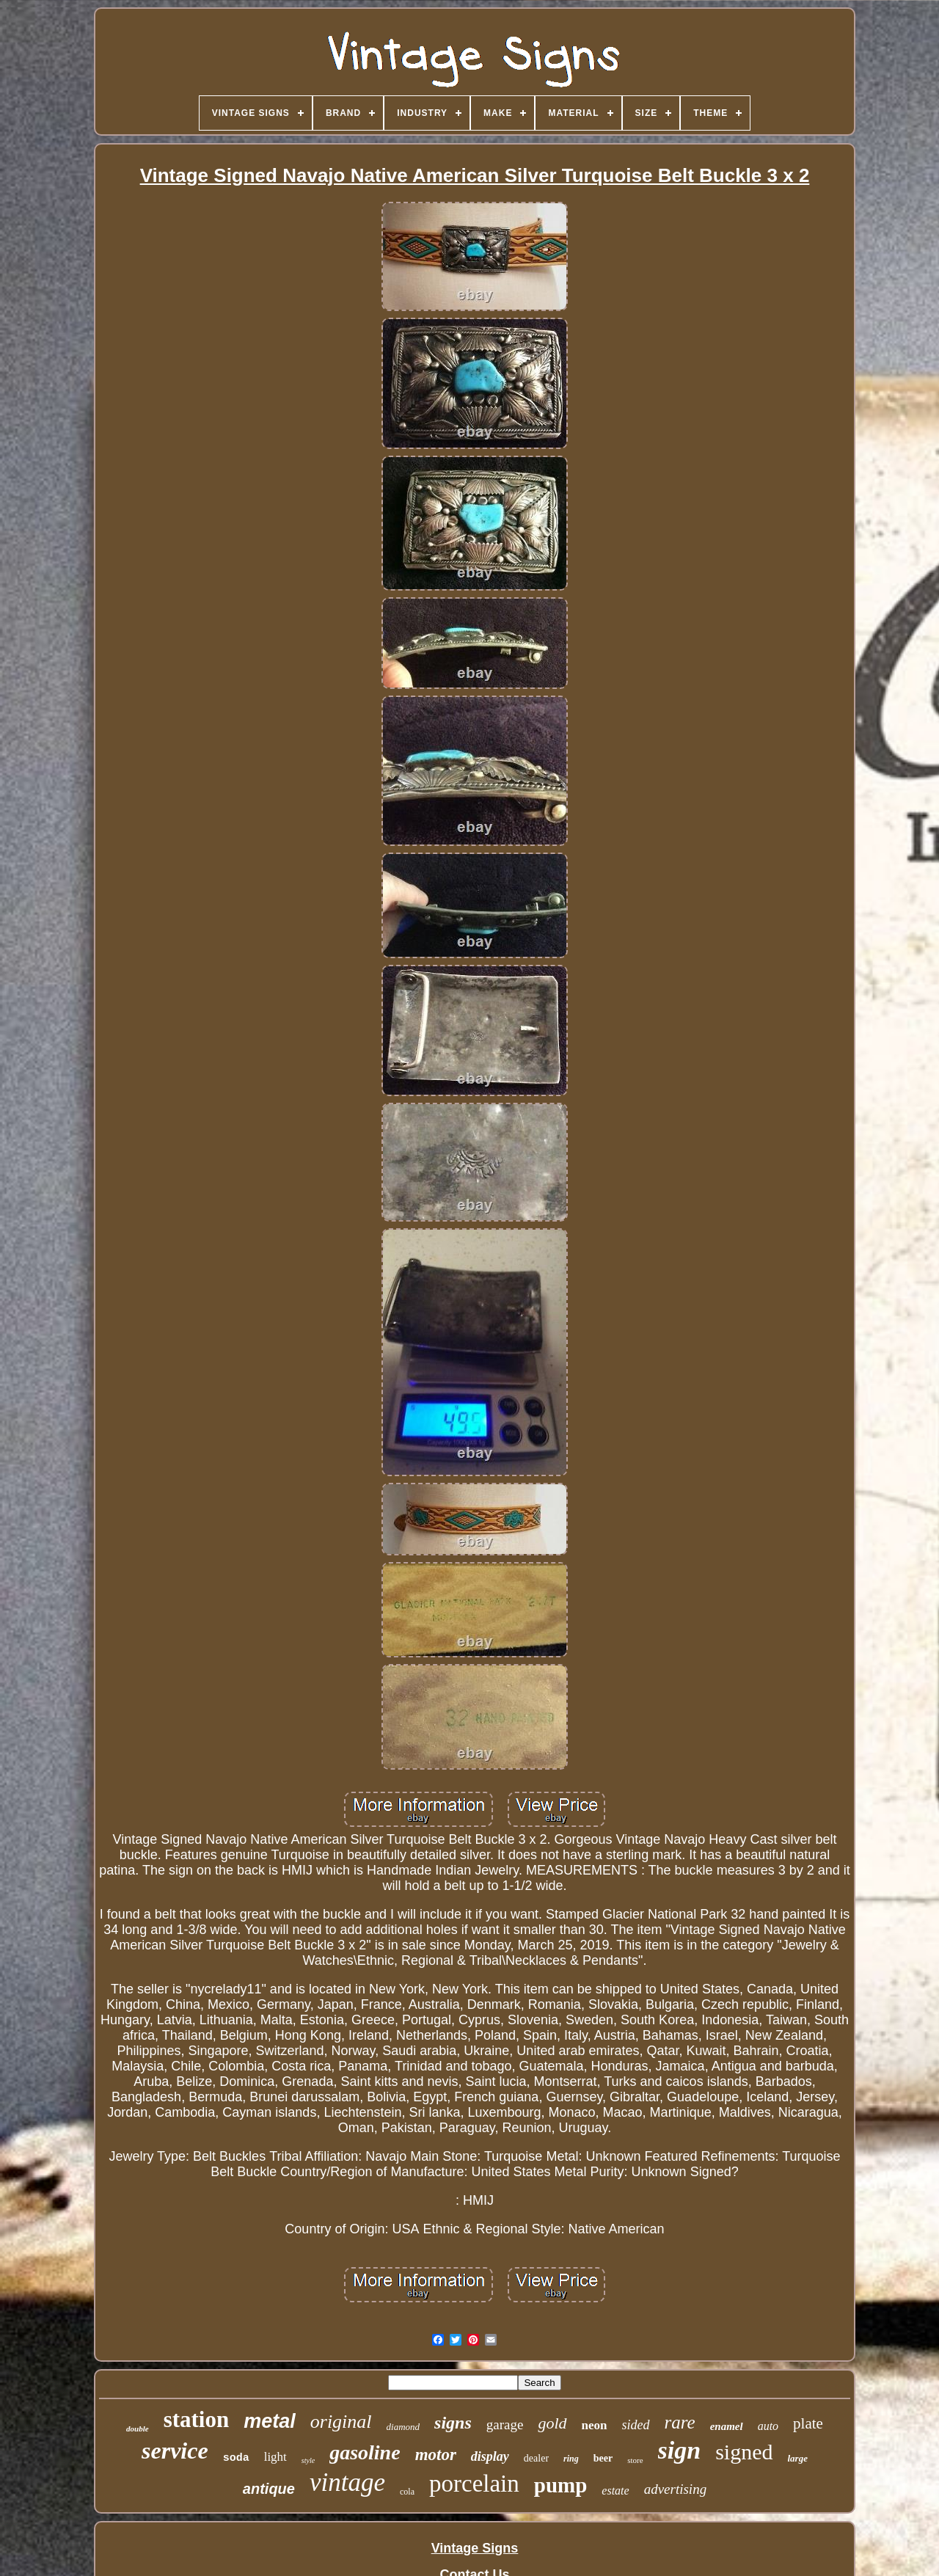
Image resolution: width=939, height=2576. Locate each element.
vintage (347, 2482)
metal (270, 2421)
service (175, 2450)
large (798, 2458)
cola (407, 2491)
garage (505, 2424)
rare (680, 2422)
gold (552, 2423)
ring (571, 2458)
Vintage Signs (475, 2548)
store (635, 2460)
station (197, 2419)
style (308, 2460)
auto (768, 2426)
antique (269, 2489)
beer (603, 2458)
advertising (675, 2489)
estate (615, 2490)
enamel (726, 2426)
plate (808, 2423)
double (137, 2428)
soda (236, 2458)
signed (743, 2452)
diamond (403, 2426)
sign (679, 2450)
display (490, 2456)
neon (594, 2425)
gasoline (364, 2452)
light (275, 2457)
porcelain (474, 2483)
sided (636, 2425)
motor (435, 2454)
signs (453, 2422)
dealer (536, 2458)
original (341, 2421)
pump (561, 2485)
